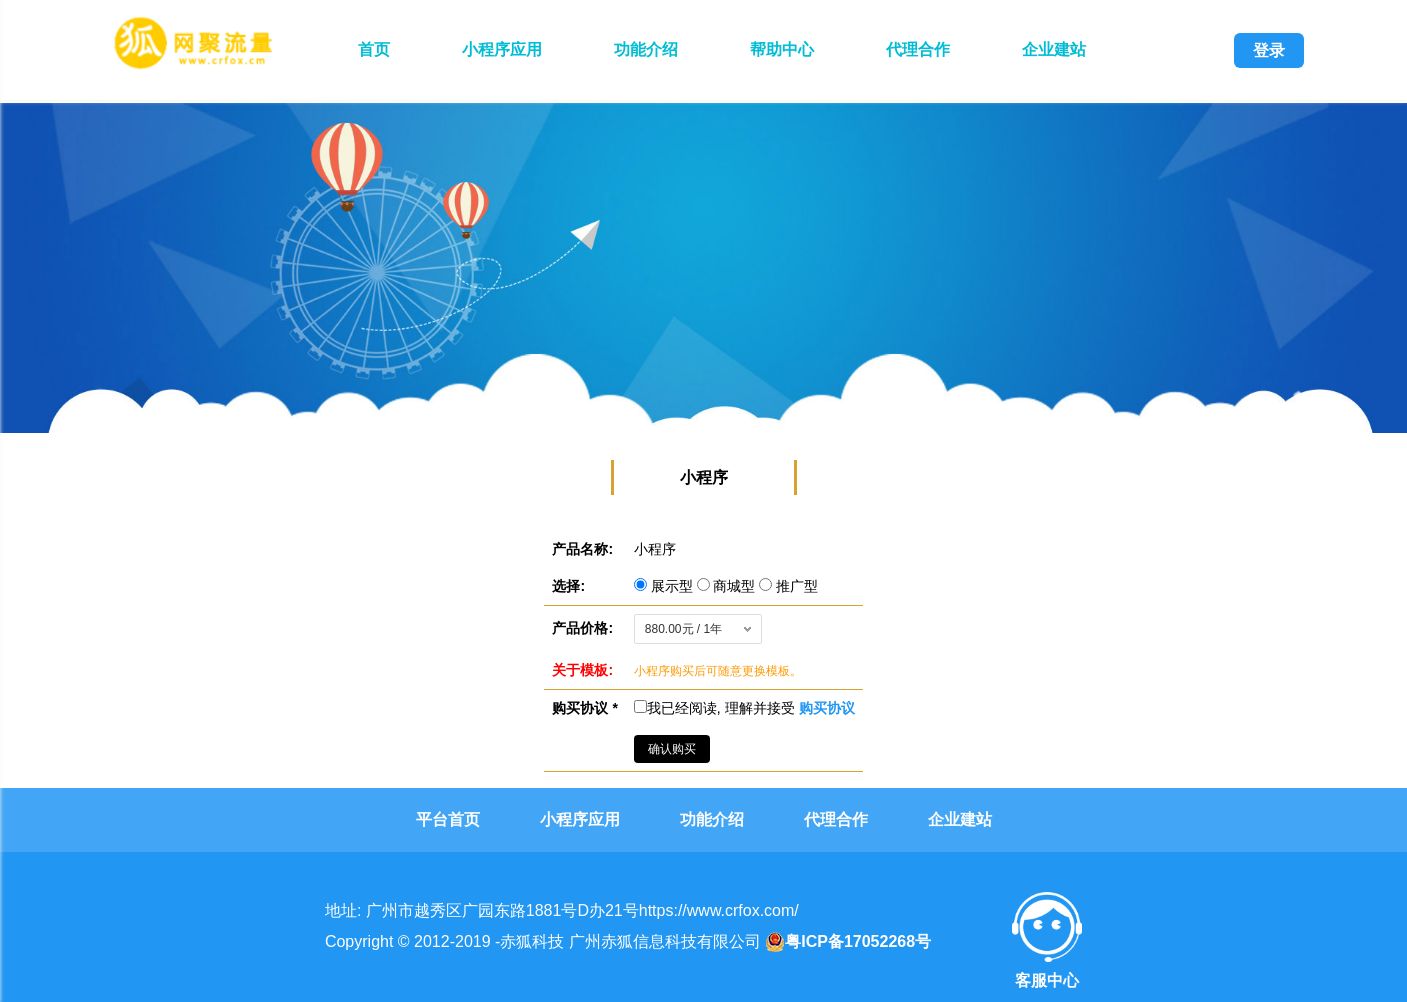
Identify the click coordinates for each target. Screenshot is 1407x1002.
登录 (1269, 50)
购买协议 (827, 708)
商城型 (728, 586)
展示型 (665, 586)
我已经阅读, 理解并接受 (744, 708)
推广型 (788, 586)
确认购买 (672, 749)
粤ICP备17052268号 (848, 942)
